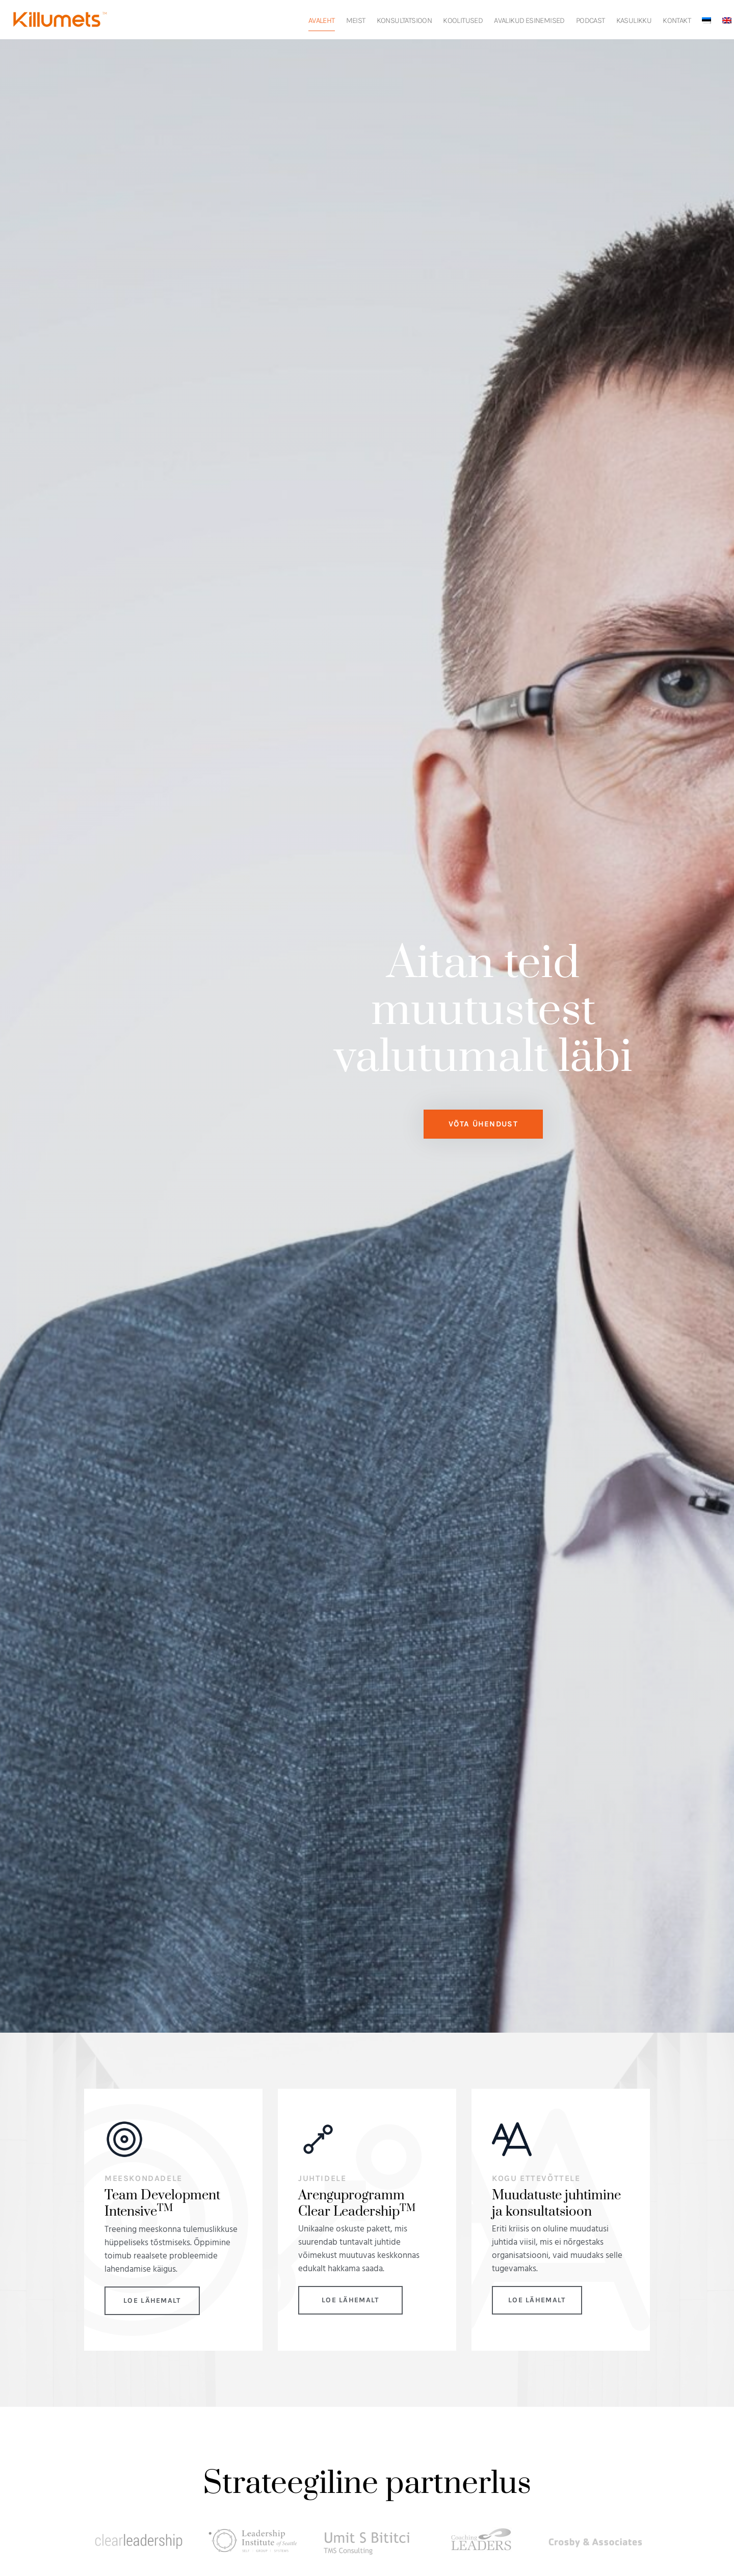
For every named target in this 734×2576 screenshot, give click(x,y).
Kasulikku (634, 20)
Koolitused (463, 20)
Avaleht (321, 20)
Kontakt (677, 20)
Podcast (590, 20)
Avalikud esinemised (529, 20)
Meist (355, 20)
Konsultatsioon (404, 20)
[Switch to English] (726, 20)
